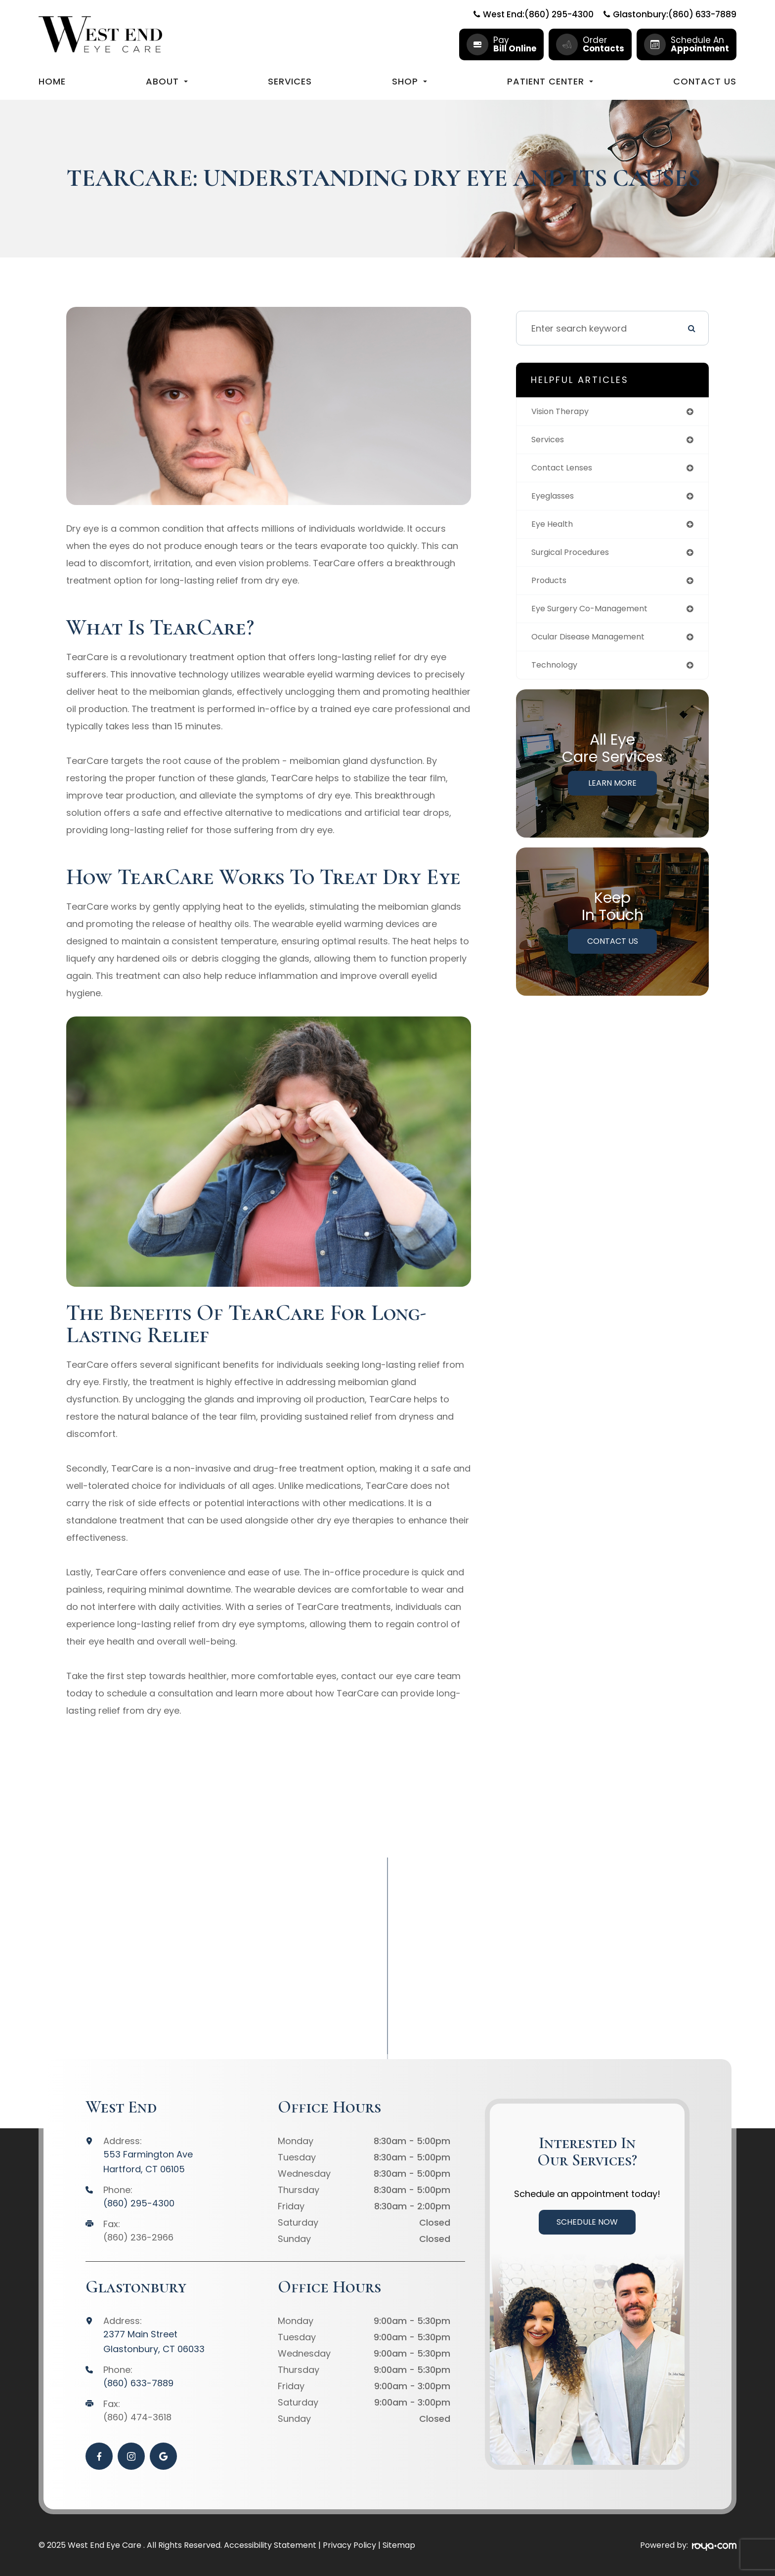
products (551, 587)
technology (557, 674)
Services (290, 81)
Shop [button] (409, 81)
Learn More (612, 793)
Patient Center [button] (550, 81)
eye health (554, 528)
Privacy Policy (349, 2545)
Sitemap (399, 2545)
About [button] (167, 81)
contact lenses (565, 470)
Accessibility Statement (270, 2545)
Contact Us (704, 81)
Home (52, 81)
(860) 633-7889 (138, 2383)
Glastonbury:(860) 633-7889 (669, 14)
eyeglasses (555, 499)
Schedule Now (587, 2222)
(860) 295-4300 (138, 2203)
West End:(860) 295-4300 (534, 14)
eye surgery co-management (596, 616)
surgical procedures (575, 557)
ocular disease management (595, 645)
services (549, 441)
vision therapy (564, 412)
